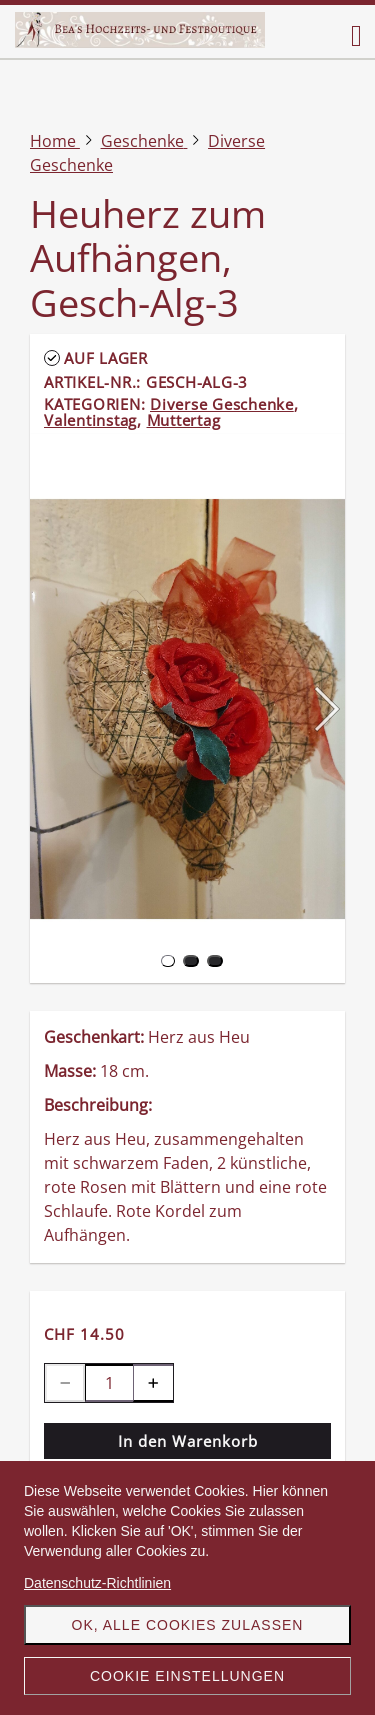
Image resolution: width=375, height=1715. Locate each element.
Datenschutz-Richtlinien (97, 1583)
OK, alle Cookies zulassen (188, 1625)
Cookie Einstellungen (187, 1676)
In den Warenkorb (188, 1441)
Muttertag (184, 420)
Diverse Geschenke (222, 404)
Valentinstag (90, 420)
